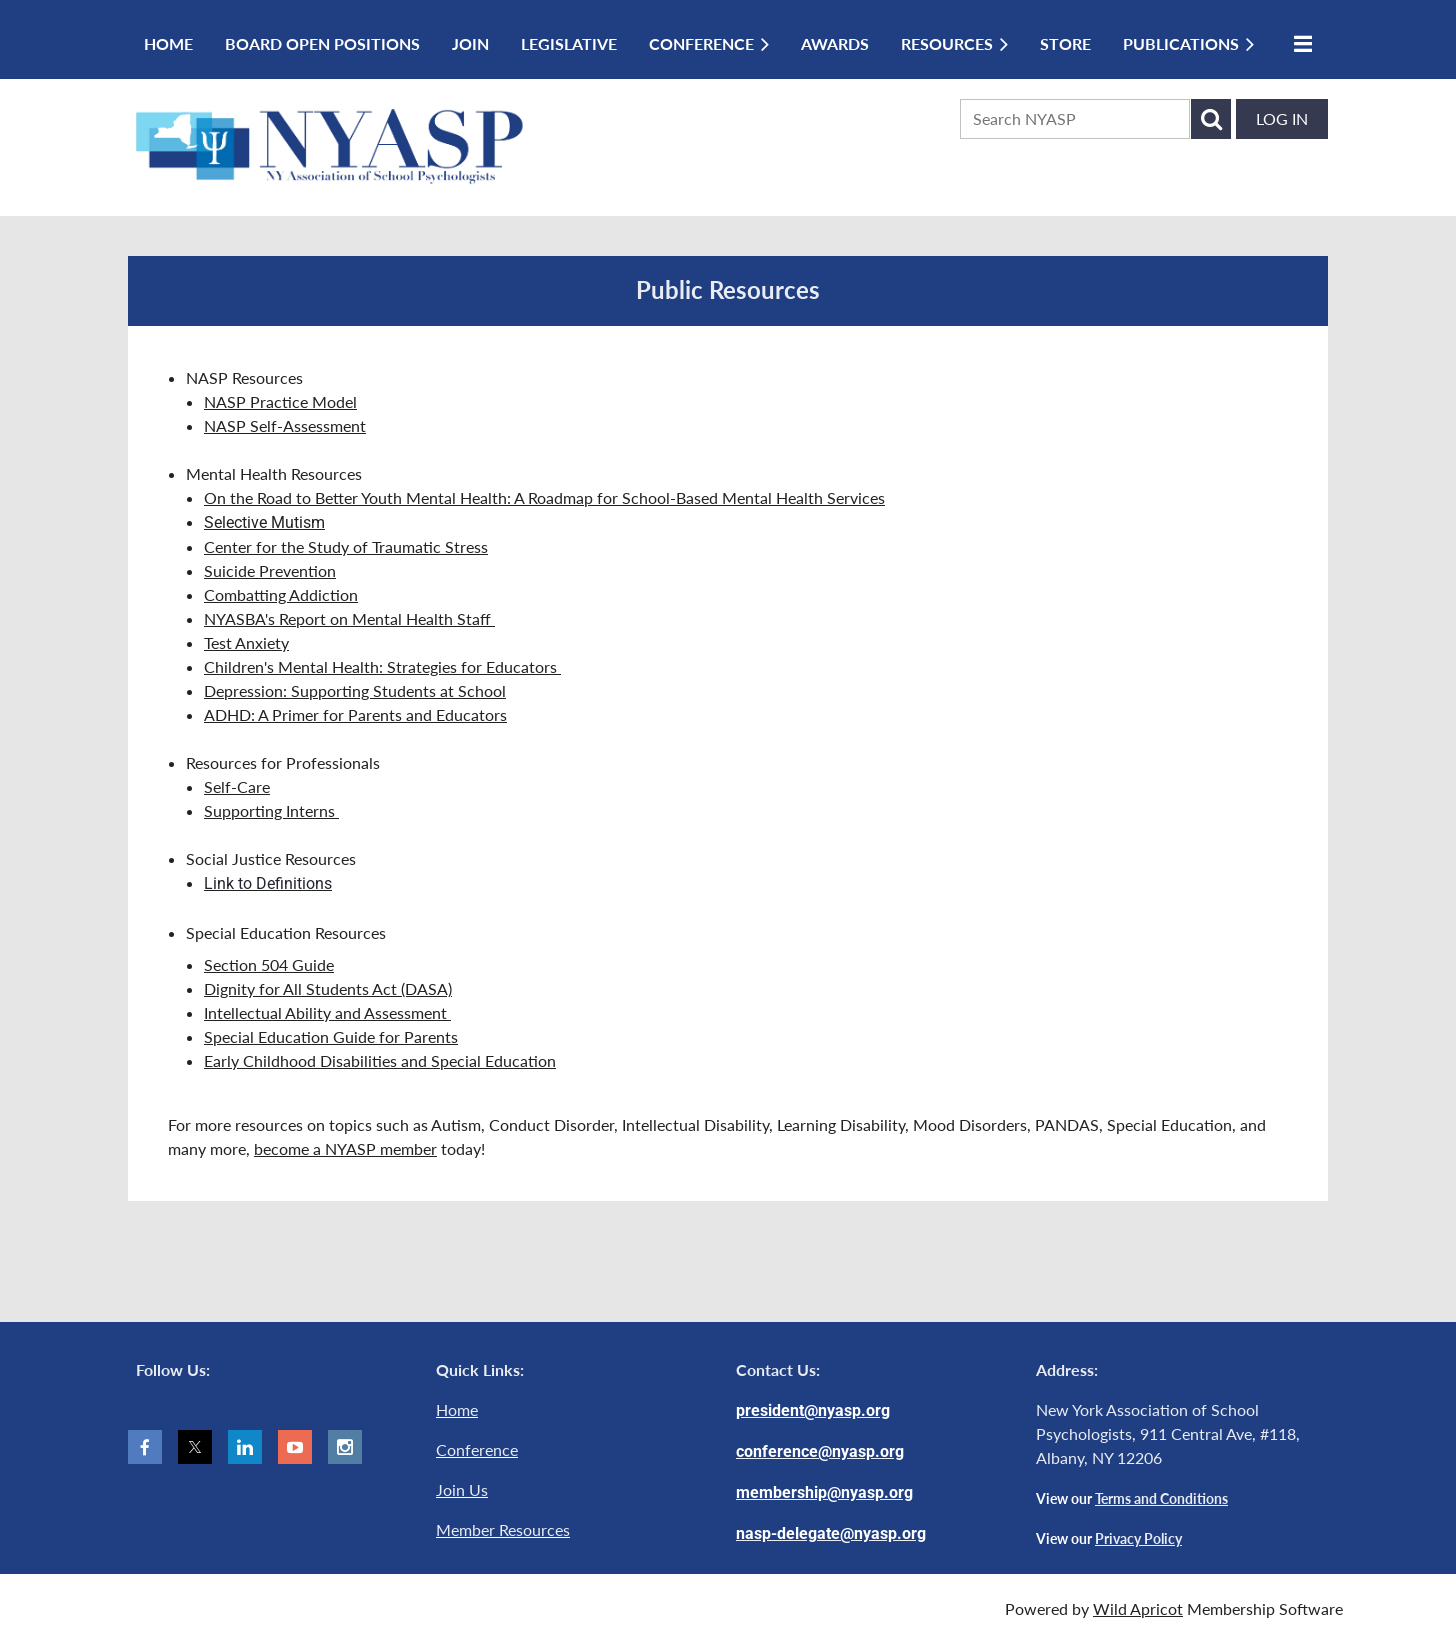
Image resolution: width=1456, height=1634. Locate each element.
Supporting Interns (271, 810)
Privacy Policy (1138, 1538)
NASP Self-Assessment (285, 425)
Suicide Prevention (270, 570)
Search (1211, 119)
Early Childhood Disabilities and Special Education (380, 1060)
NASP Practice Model (280, 401)
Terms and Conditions (1161, 1498)
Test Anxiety (246, 642)
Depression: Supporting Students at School (355, 690)
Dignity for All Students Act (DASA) (328, 988)
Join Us (462, 1489)
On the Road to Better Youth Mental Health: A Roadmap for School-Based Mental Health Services (544, 497)
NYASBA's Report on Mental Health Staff (349, 618)
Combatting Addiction (281, 594)
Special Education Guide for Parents (331, 1036)
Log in (1282, 118)
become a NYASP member (345, 1148)
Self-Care (237, 786)
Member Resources (503, 1529)
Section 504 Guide (269, 964)
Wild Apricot (1138, 1608)
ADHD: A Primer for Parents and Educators (355, 714)
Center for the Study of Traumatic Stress (346, 546)
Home (457, 1409)
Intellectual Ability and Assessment (327, 1012)
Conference (477, 1449)
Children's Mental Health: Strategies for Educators (382, 666)
